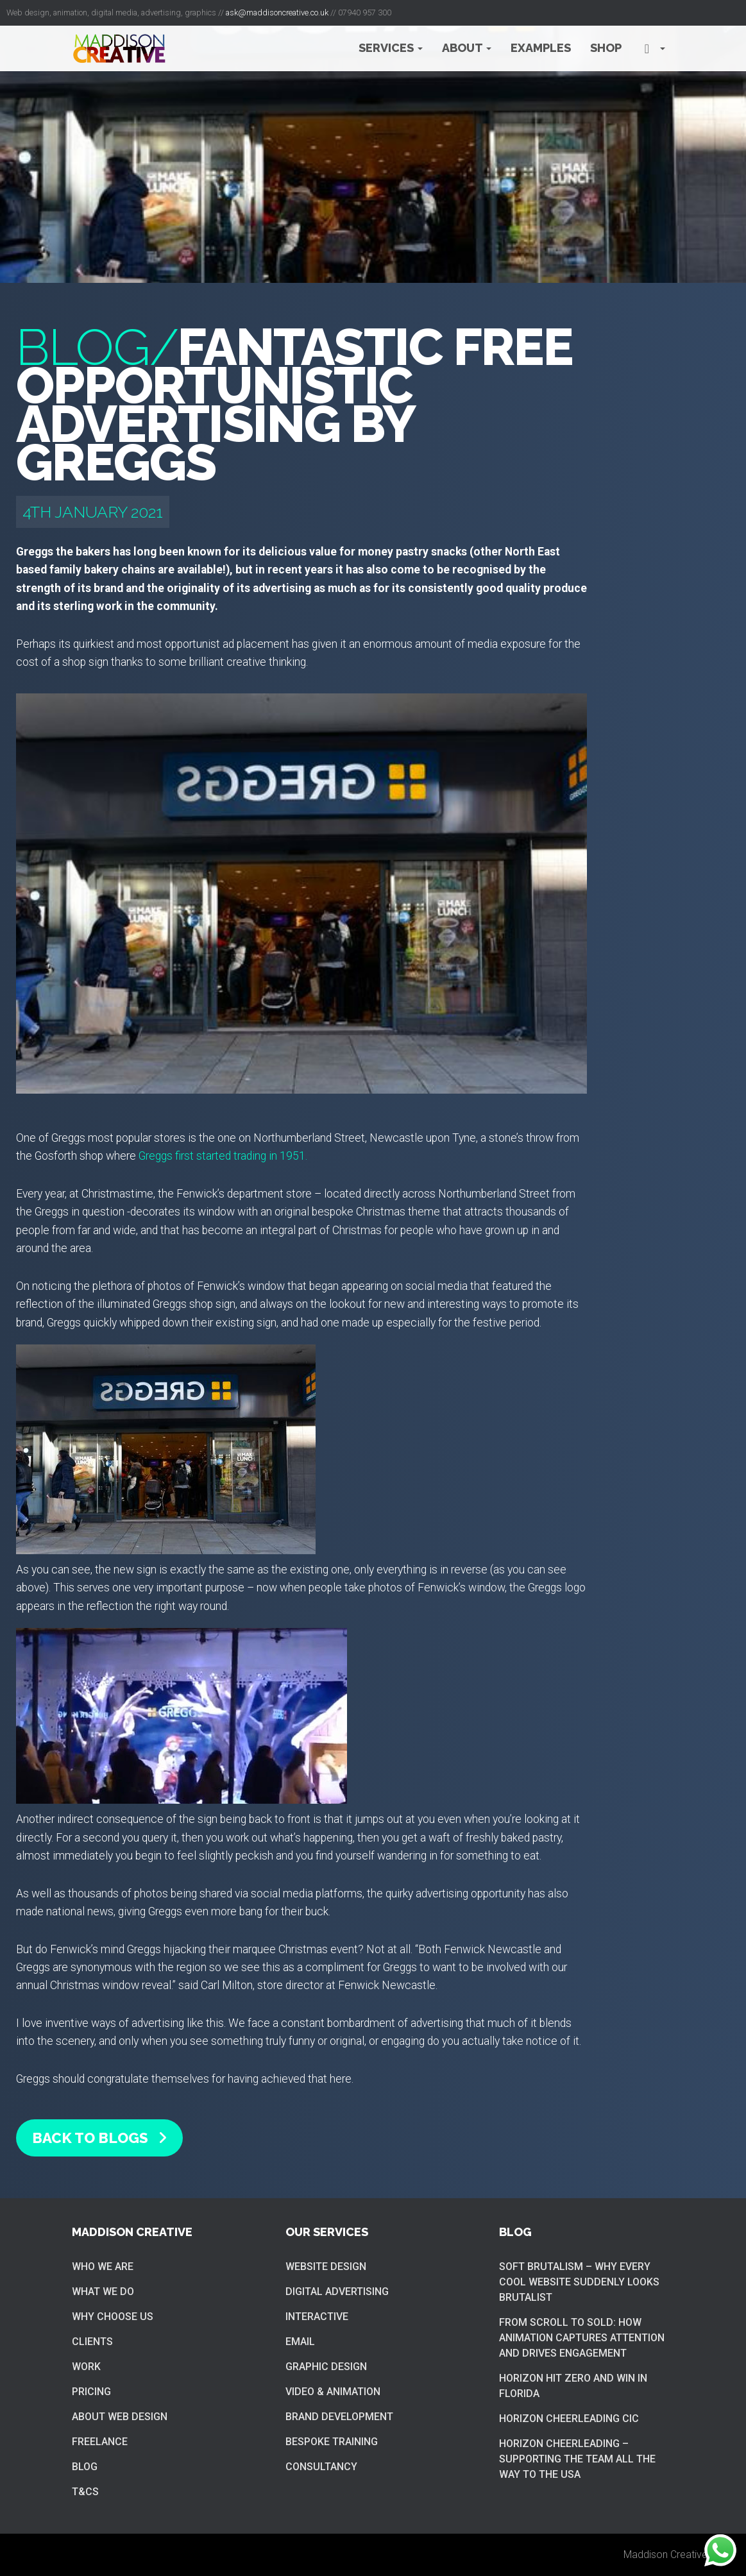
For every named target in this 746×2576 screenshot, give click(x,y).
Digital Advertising (337, 2291)
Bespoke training (331, 2442)
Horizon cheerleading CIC (569, 2418)
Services (391, 48)
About (466, 48)
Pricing (91, 2391)
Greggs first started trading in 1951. (223, 1155)
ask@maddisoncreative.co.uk (277, 12)
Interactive (316, 2316)
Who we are (102, 2266)
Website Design (325, 2266)
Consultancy (321, 2467)
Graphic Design (326, 2366)
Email (300, 2341)
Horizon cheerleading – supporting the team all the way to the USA (577, 2458)
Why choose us (112, 2316)
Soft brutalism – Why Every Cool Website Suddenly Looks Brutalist (579, 2281)
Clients (92, 2341)
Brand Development (339, 2417)
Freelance (100, 2442)
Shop (606, 48)
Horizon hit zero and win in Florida (573, 2386)
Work (86, 2366)
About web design (119, 2417)
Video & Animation (332, 2391)
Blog (84, 2467)
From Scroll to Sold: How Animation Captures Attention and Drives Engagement (582, 2337)
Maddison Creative (665, 2554)
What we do (103, 2291)
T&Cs (85, 2492)
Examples (541, 48)
